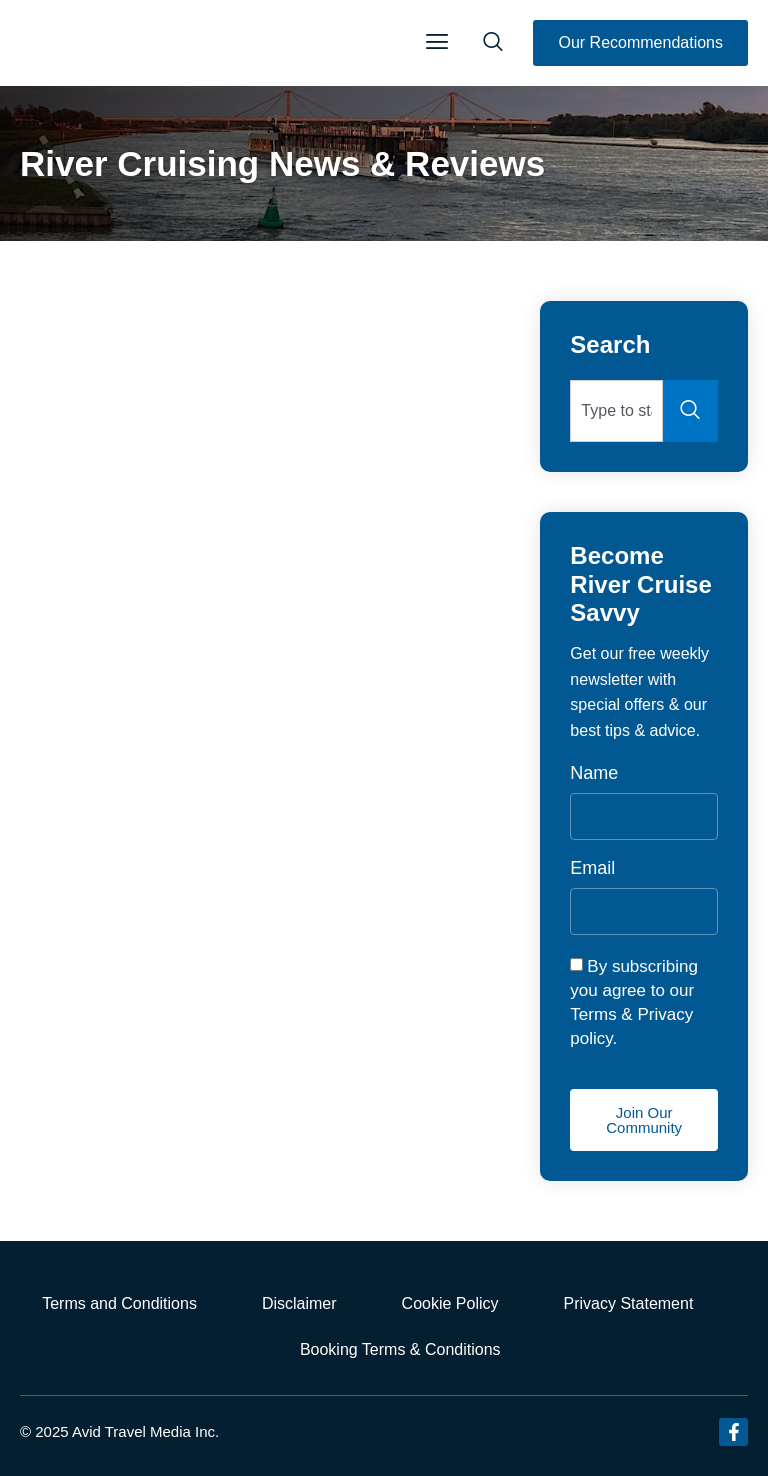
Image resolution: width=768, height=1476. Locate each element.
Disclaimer (299, 1303)
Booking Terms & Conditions (400, 1349)
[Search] (690, 411)
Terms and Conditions (119, 1303)
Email (592, 868)
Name (594, 773)
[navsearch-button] (493, 43)
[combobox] (616, 411)
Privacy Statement (629, 1303)
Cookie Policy (450, 1303)
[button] (436, 43)
